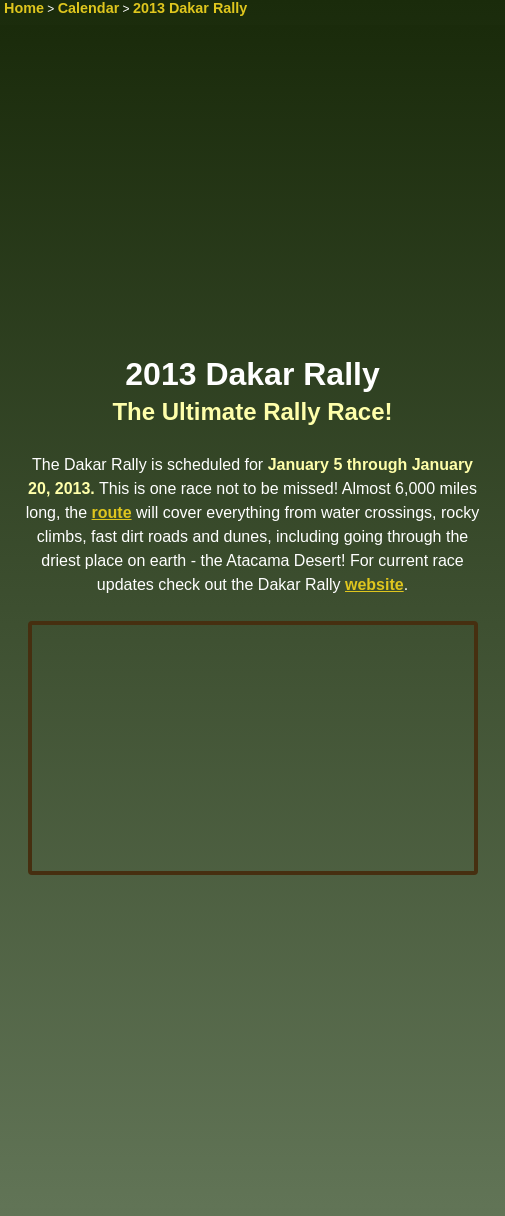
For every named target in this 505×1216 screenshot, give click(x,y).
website (374, 584)
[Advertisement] (252, 197)
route (112, 512)
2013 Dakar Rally (190, 8)
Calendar (89, 8)
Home (24, 8)
